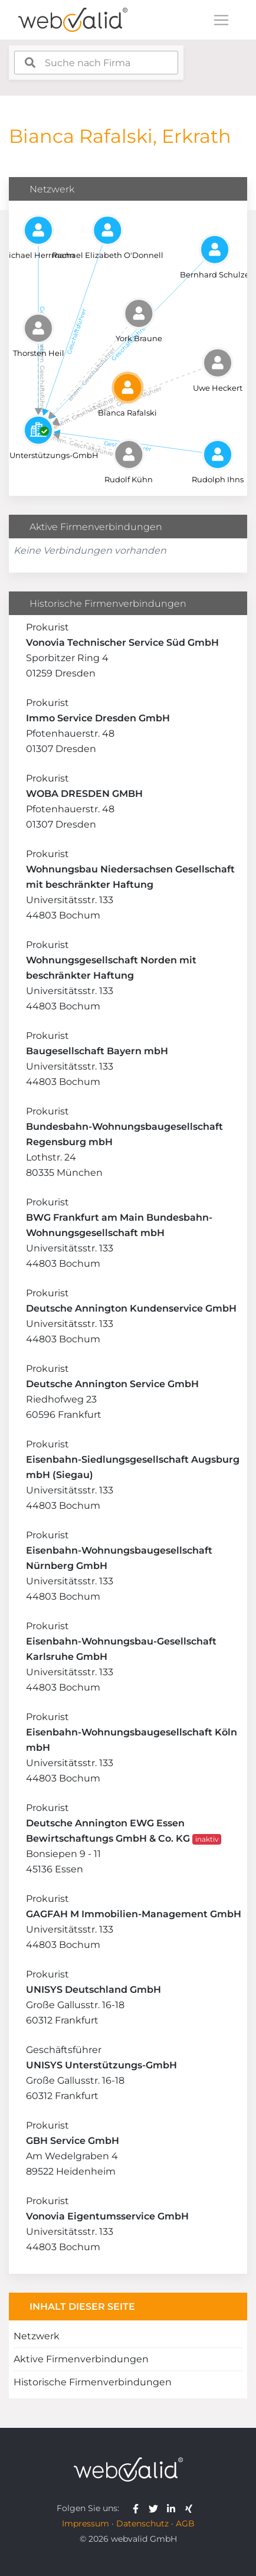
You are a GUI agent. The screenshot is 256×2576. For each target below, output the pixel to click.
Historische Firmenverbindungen (93, 2382)
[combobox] (96, 62)
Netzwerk (37, 2336)
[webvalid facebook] (138, 2508)
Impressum (85, 2523)
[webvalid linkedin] (173, 2508)
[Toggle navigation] (221, 20)
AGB (185, 2523)
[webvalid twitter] (156, 2508)
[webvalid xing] (190, 2508)
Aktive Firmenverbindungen (81, 2359)
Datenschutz (142, 2523)
